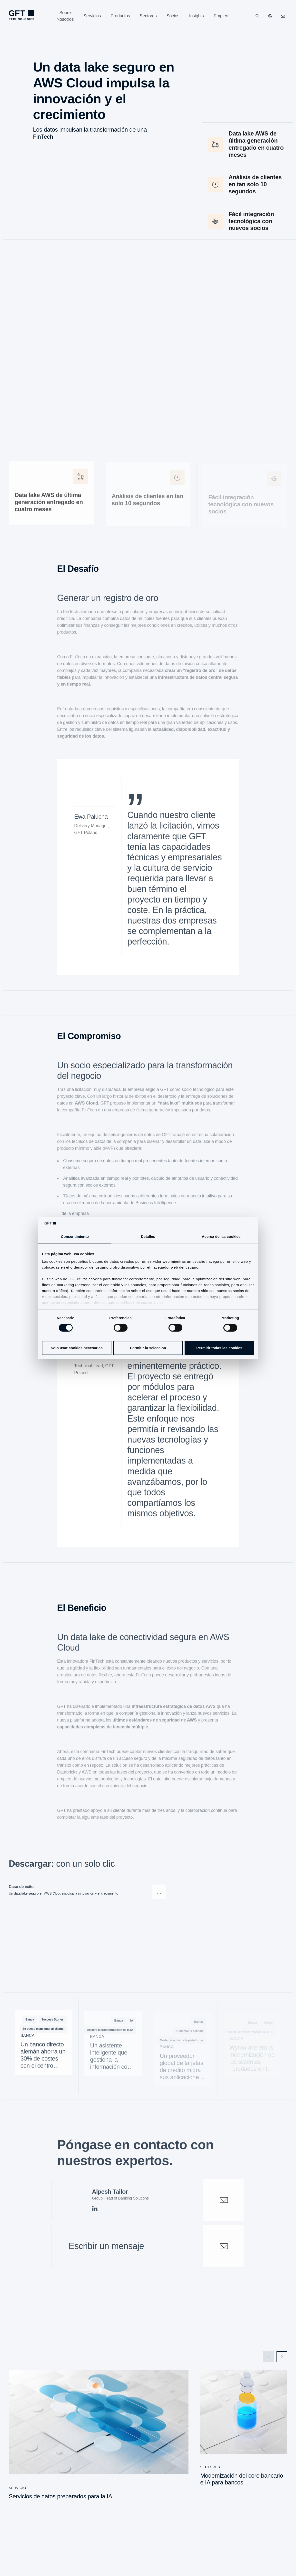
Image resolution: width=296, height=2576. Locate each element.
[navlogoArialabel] (21, 15)
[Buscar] (257, 16)
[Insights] (196, 16)
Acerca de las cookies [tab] (221, 1236)
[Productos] (120, 16)
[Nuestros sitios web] (270, 16)
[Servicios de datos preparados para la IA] (98, 2434)
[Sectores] (148, 16)
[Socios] (173, 16)
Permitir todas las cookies (219, 1348)
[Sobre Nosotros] (65, 16)
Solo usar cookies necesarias (77, 1348)
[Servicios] (92, 16)
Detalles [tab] (148, 1236)
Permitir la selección (148, 1348)
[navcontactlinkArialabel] (282, 16)
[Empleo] (221, 16)
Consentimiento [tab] (75, 1236)
